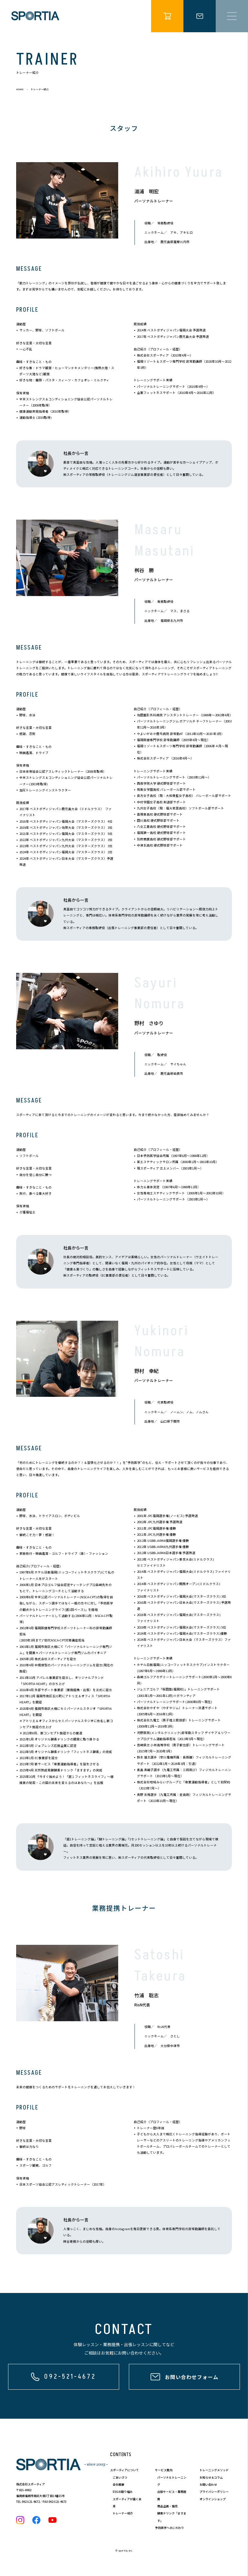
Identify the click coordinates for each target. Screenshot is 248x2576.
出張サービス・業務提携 (171, 2495)
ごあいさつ (120, 2477)
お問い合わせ (208, 2485)
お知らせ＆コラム (211, 2477)
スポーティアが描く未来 (127, 2502)
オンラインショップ (213, 2499)
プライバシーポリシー (214, 2492)
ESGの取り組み (123, 2492)
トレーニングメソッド (214, 2470)
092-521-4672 (31, 2502)
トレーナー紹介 (123, 2513)
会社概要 (118, 2485)
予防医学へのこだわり (169, 2528)
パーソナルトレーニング (171, 2481)
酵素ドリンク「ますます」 (171, 2516)
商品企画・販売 (167, 2506)
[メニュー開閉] (232, 16)
